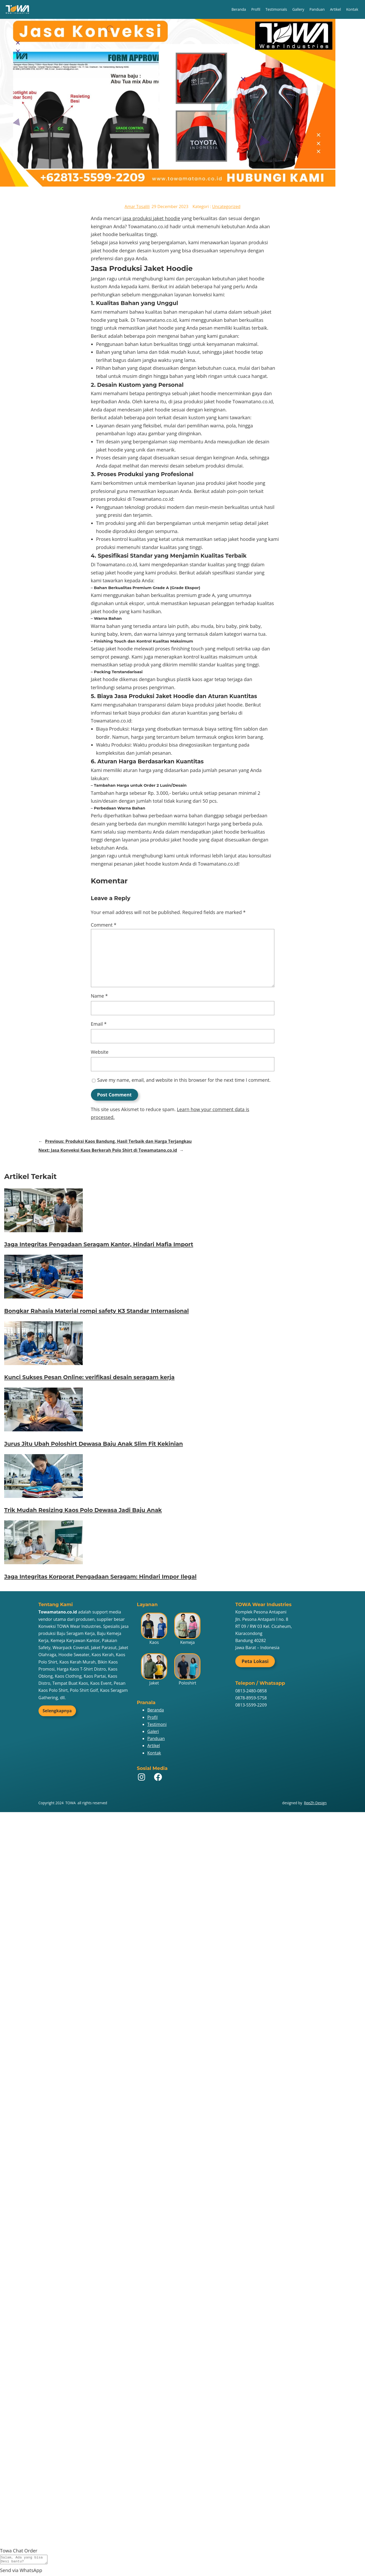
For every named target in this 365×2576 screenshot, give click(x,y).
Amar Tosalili (137, 206)
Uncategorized (226, 206)
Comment (104, 925)
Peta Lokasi (255, 1661)
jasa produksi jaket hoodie (151, 218)
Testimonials (276, 9)
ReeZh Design (315, 1802)
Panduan (317, 9)
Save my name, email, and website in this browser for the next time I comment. (184, 1080)
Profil (255, 9)
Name (99, 996)
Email (99, 1024)
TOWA (71, 1802)
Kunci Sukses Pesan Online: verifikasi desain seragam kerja (89, 1377)
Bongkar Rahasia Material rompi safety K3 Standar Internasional (96, 1311)
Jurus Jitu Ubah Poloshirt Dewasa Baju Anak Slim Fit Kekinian (93, 1444)
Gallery (298, 9)
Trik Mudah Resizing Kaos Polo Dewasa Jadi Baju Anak (83, 1510)
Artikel (335, 9)
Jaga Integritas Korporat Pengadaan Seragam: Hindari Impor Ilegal (100, 1576)
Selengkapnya (57, 1711)
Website (99, 1052)
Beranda (239, 9)
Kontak (352, 9)
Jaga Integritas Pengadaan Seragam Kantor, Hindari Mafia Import (98, 1244)
